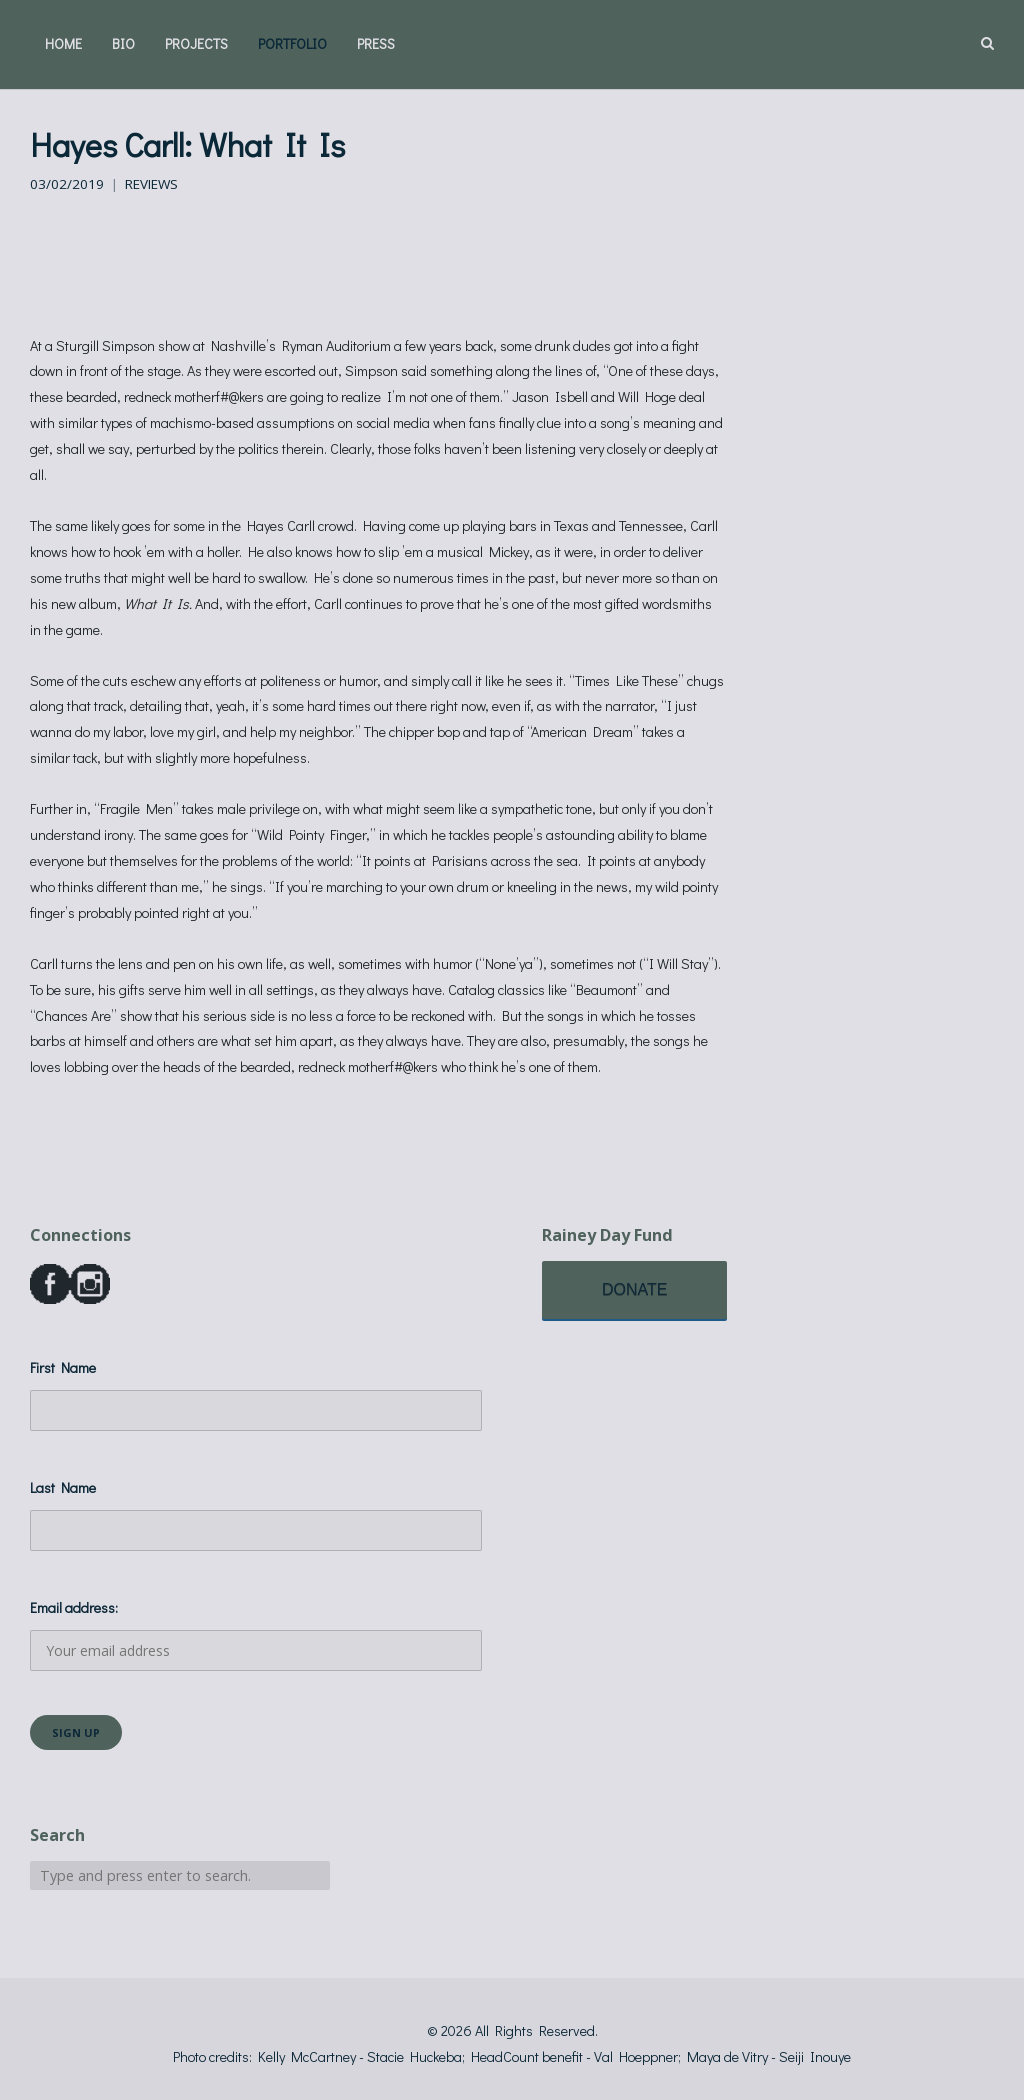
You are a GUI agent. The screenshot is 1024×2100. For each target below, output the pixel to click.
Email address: (256, 1634)
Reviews (151, 184)
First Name (63, 1367)
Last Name (63, 1487)
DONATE (634, 1289)
